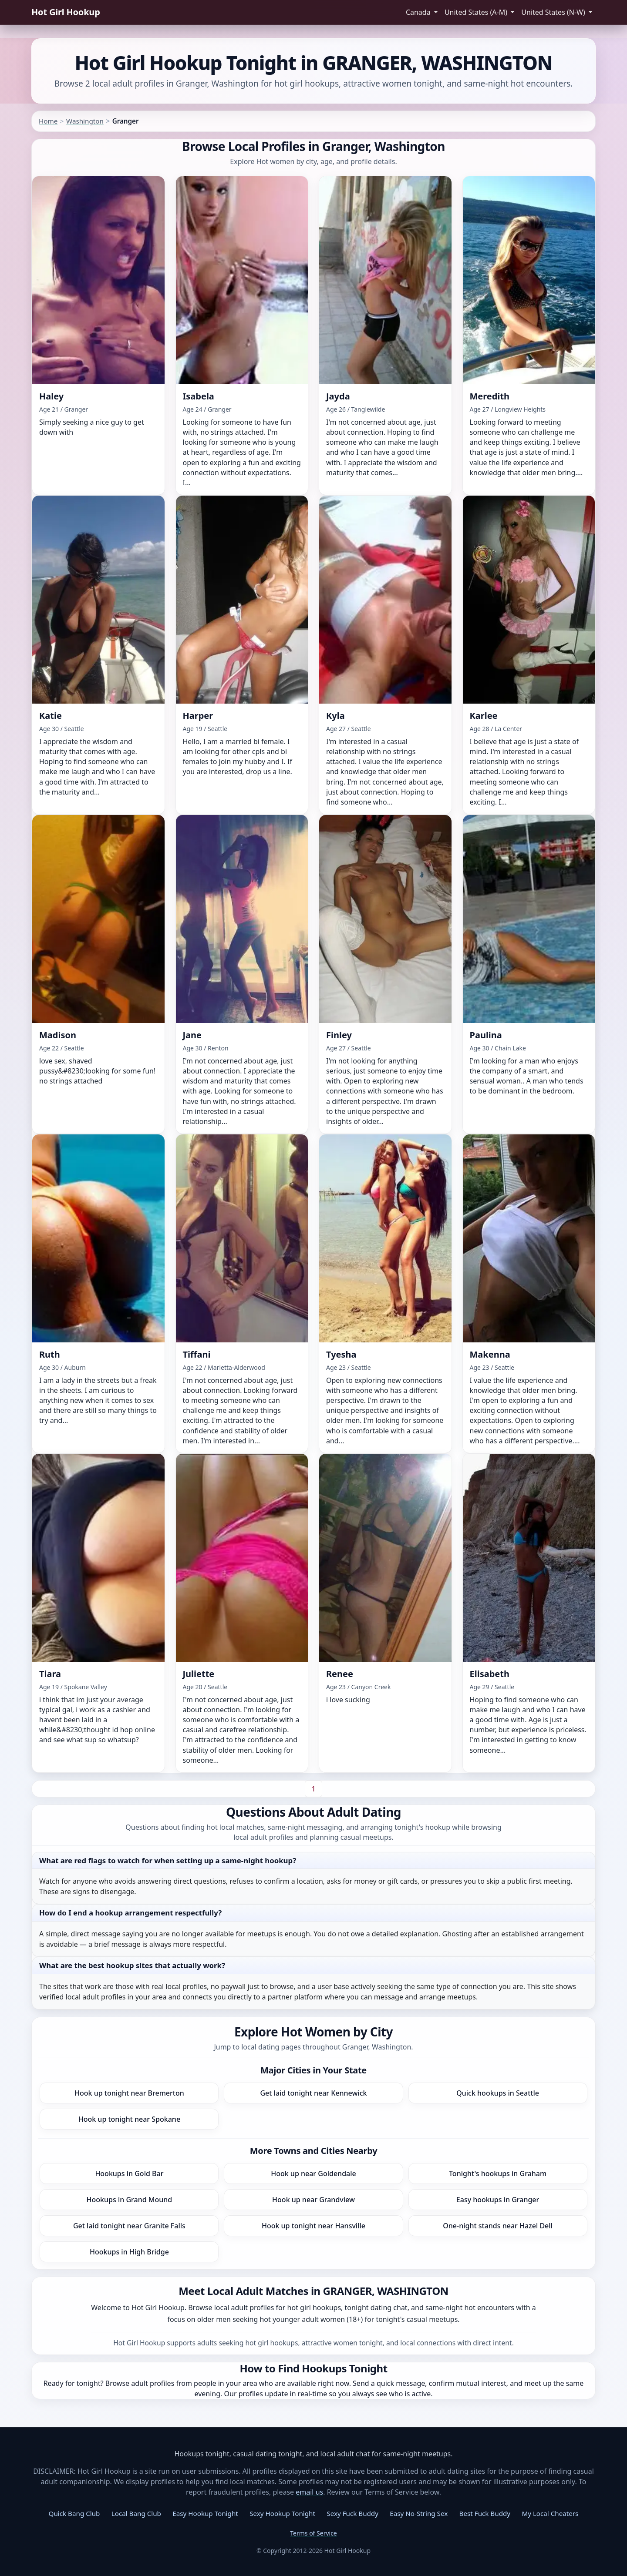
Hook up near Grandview (313, 2199)
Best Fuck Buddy (484, 2513)
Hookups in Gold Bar (129, 2173)
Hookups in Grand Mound (129, 2199)
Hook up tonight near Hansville (313, 2226)
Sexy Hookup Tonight (282, 2513)
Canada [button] (419, 12)
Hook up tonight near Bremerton (129, 2093)
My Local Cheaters (550, 2513)
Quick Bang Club (74, 2513)
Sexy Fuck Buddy (352, 2513)
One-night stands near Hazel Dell (498, 2226)
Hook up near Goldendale (313, 2173)
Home (48, 121)
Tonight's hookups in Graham (497, 2173)
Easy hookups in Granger (497, 2199)
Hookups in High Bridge (129, 2252)
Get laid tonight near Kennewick (313, 2093)
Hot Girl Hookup (65, 12)
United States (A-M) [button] (477, 12)
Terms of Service (313, 2533)
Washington (85, 121)
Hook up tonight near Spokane (129, 2119)
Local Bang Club (136, 2513)
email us (309, 2492)
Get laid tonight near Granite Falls (129, 2226)
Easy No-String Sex (419, 2513)
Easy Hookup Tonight (205, 2513)
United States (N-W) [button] (554, 12)
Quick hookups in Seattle (497, 2093)
